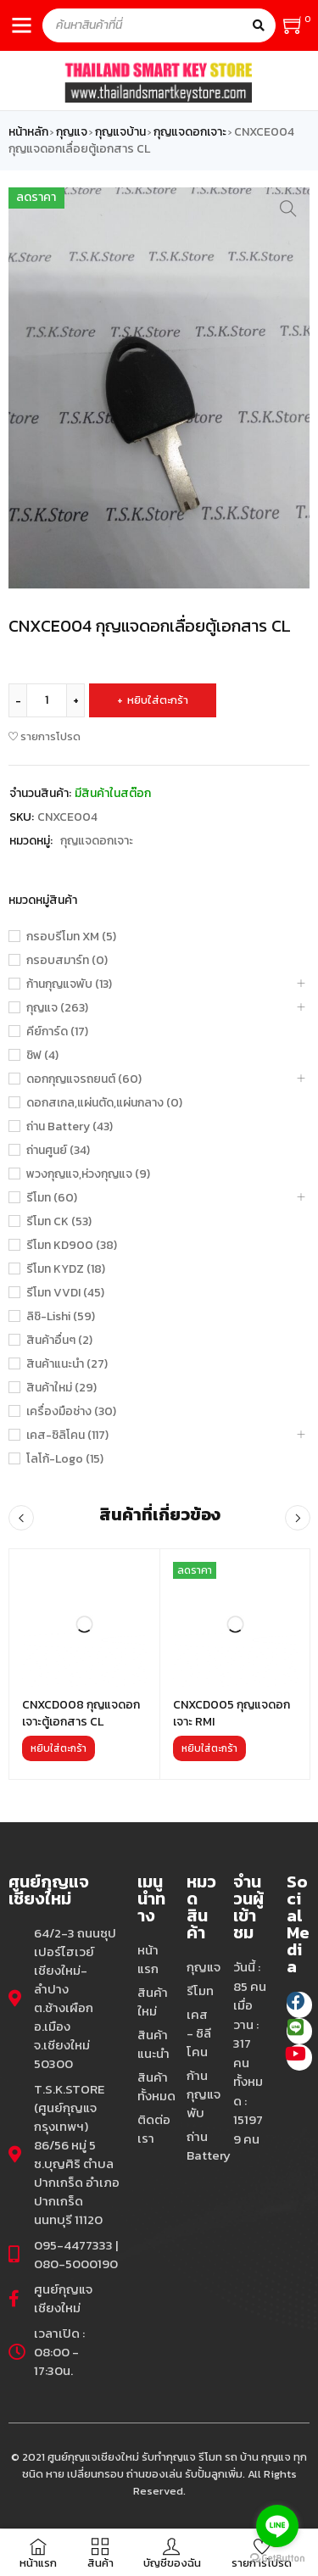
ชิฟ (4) (42, 1055)
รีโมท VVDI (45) (65, 1293)
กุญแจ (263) (57, 1008)
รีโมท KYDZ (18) (65, 1269)
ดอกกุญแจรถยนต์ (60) (84, 1079)
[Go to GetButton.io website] (277, 2558)
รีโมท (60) (51, 1198)
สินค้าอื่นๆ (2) (59, 1340)
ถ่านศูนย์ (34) (58, 1150)
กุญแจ (71, 132)
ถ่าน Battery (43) (69, 1126)
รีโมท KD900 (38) (71, 1245)
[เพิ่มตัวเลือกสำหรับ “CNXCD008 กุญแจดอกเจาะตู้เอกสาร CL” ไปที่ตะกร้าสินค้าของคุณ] (58, 1748)
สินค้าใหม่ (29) (61, 1388)
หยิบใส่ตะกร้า (157, 700)
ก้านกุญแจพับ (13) (69, 984)
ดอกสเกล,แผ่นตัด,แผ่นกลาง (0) (104, 1103)
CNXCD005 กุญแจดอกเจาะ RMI (231, 1713)
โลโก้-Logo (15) (64, 1459)
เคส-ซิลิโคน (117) (67, 1435)
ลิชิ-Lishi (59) (60, 1316)
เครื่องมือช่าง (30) (71, 1411)
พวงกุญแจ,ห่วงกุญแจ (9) (88, 1174)
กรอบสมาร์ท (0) (67, 960)
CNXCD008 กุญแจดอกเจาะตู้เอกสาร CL (81, 1713)
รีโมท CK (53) (59, 1221)
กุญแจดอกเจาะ (189, 132)
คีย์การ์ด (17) (57, 1031)
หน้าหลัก (28, 132)
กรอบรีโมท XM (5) (71, 936)
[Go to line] (277, 2526)
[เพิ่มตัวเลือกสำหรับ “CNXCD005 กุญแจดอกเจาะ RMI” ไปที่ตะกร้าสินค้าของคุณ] (209, 1748)
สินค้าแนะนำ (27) (67, 1364)
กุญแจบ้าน (120, 132)
